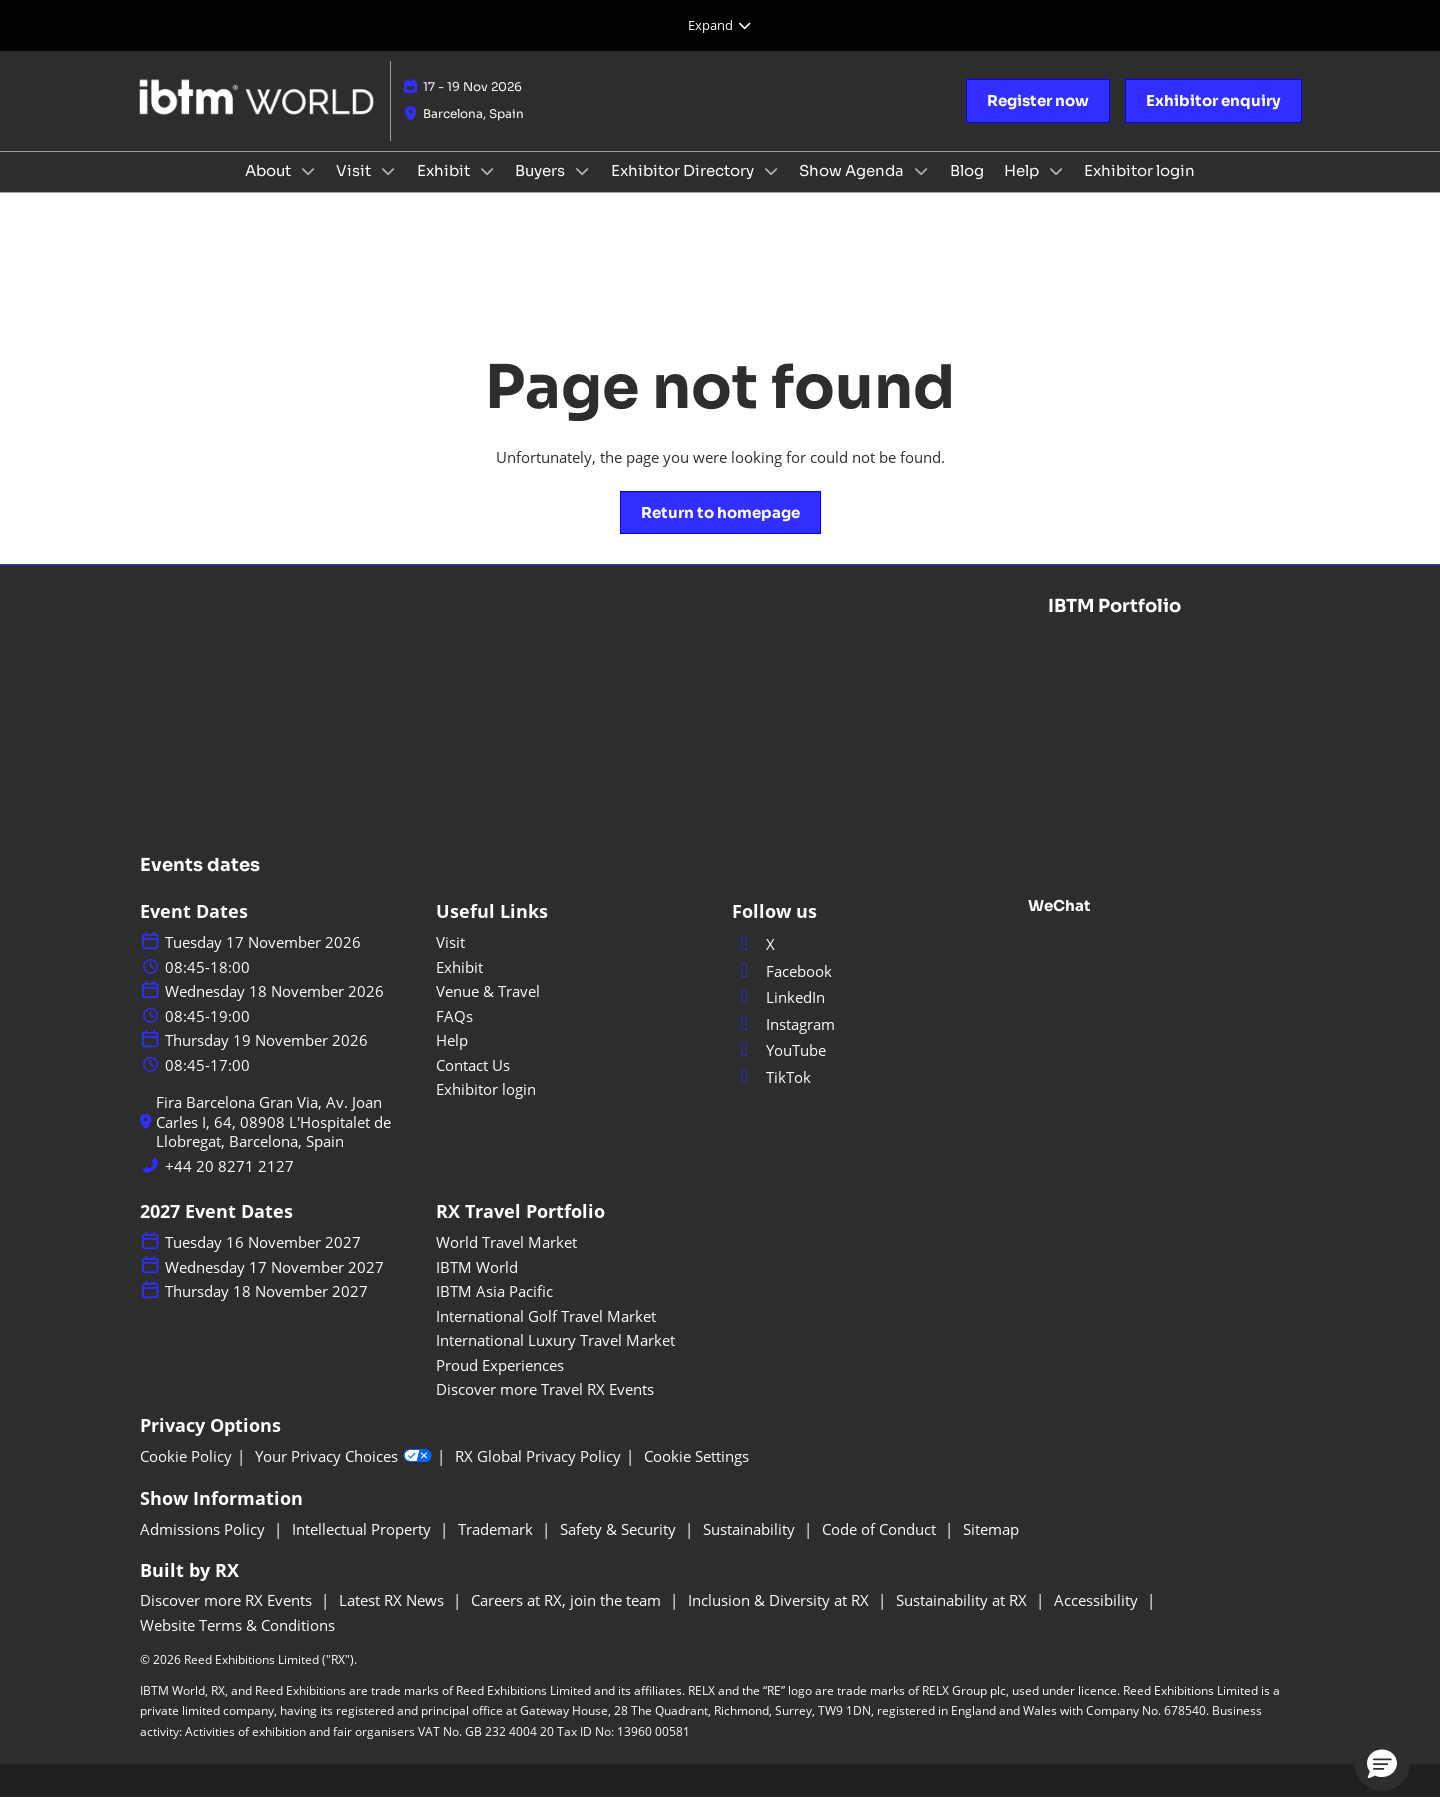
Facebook (782, 989)
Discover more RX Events (228, 1618)
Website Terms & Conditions (237, 1643)
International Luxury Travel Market (555, 1358)
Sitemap (991, 1547)
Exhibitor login (1139, 189)
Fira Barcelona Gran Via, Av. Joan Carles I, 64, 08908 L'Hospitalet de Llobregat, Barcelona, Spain (273, 1140)
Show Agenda (853, 189)
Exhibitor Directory (684, 189)
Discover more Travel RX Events (545, 1407)
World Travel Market (506, 1260)
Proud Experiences (500, 1383)
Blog (967, 189)
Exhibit (445, 189)
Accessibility (1098, 1618)
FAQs (454, 1034)
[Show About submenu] (308, 190)
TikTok (771, 1095)
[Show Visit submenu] (388, 190)
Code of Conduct (881, 1547)
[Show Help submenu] (1056, 190)
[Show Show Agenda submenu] (921, 190)
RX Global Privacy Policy (538, 1474)
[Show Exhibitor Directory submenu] (771, 190)
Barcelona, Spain (473, 132)
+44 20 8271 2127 (229, 1184)
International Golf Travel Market (546, 1334)
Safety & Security (620, 1547)
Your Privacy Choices (343, 1474)
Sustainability (751, 1547)
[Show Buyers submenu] (582, 190)
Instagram (783, 1042)
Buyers (541, 189)
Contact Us (473, 1083)
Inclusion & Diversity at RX (780, 1618)
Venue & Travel (488, 1009)
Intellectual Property (363, 1547)
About (269, 189)
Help (1023, 189)
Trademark (497, 1547)
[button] (1038, 120)
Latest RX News (393, 1618)
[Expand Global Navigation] (720, 25)
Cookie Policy (186, 1474)
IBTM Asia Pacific (494, 1309)
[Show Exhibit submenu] (487, 190)
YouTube (779, 1068)
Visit (355, 189)
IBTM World (477, 1285)
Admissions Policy (204, 1547)
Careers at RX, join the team (568, 1618)
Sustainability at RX (963, 1618)
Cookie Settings (696, 1474)
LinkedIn (778, 1015)
